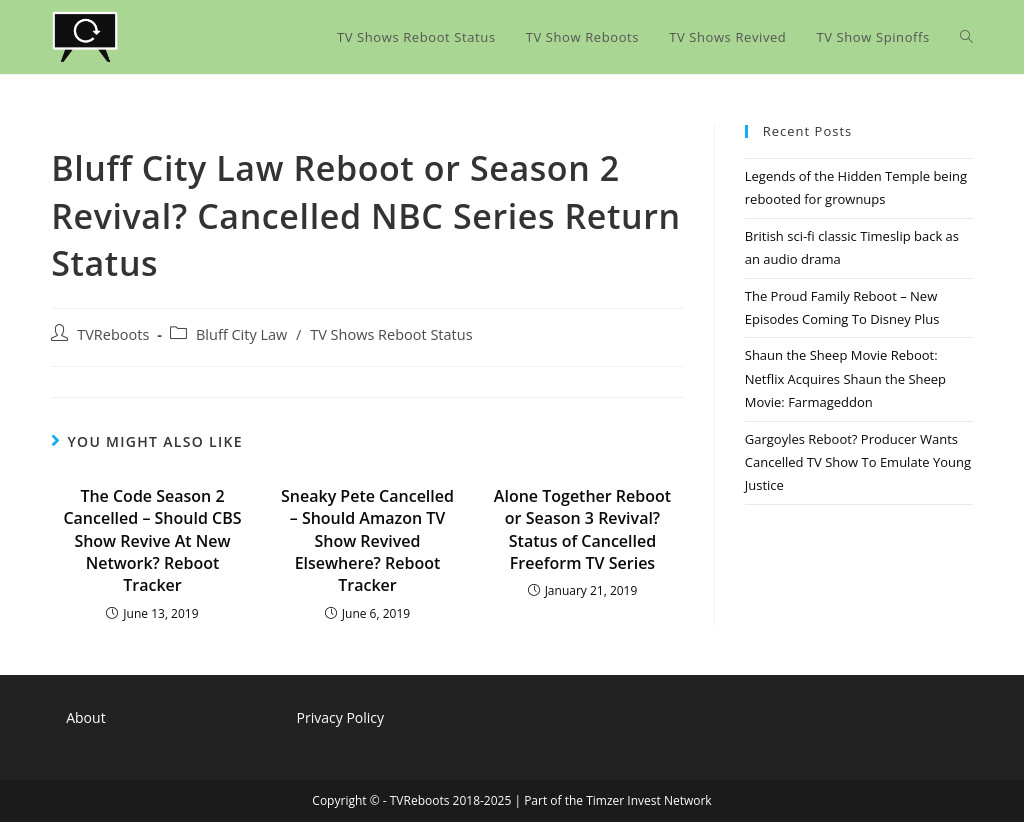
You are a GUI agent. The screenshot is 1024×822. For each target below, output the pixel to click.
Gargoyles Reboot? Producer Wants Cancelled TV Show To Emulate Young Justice (858, 462)
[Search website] (966, 37)
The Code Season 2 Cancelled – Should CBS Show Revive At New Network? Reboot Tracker (152, 541)
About (85, 717)
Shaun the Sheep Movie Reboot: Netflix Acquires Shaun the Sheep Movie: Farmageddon (845, 378)
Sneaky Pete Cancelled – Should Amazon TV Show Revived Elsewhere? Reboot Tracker (367, 541)
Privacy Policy (340, 717)
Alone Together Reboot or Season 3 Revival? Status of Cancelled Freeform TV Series (582, 529)
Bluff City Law (241, 334)
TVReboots (113, 334)
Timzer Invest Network (648, 800)
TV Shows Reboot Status (391, 334)
